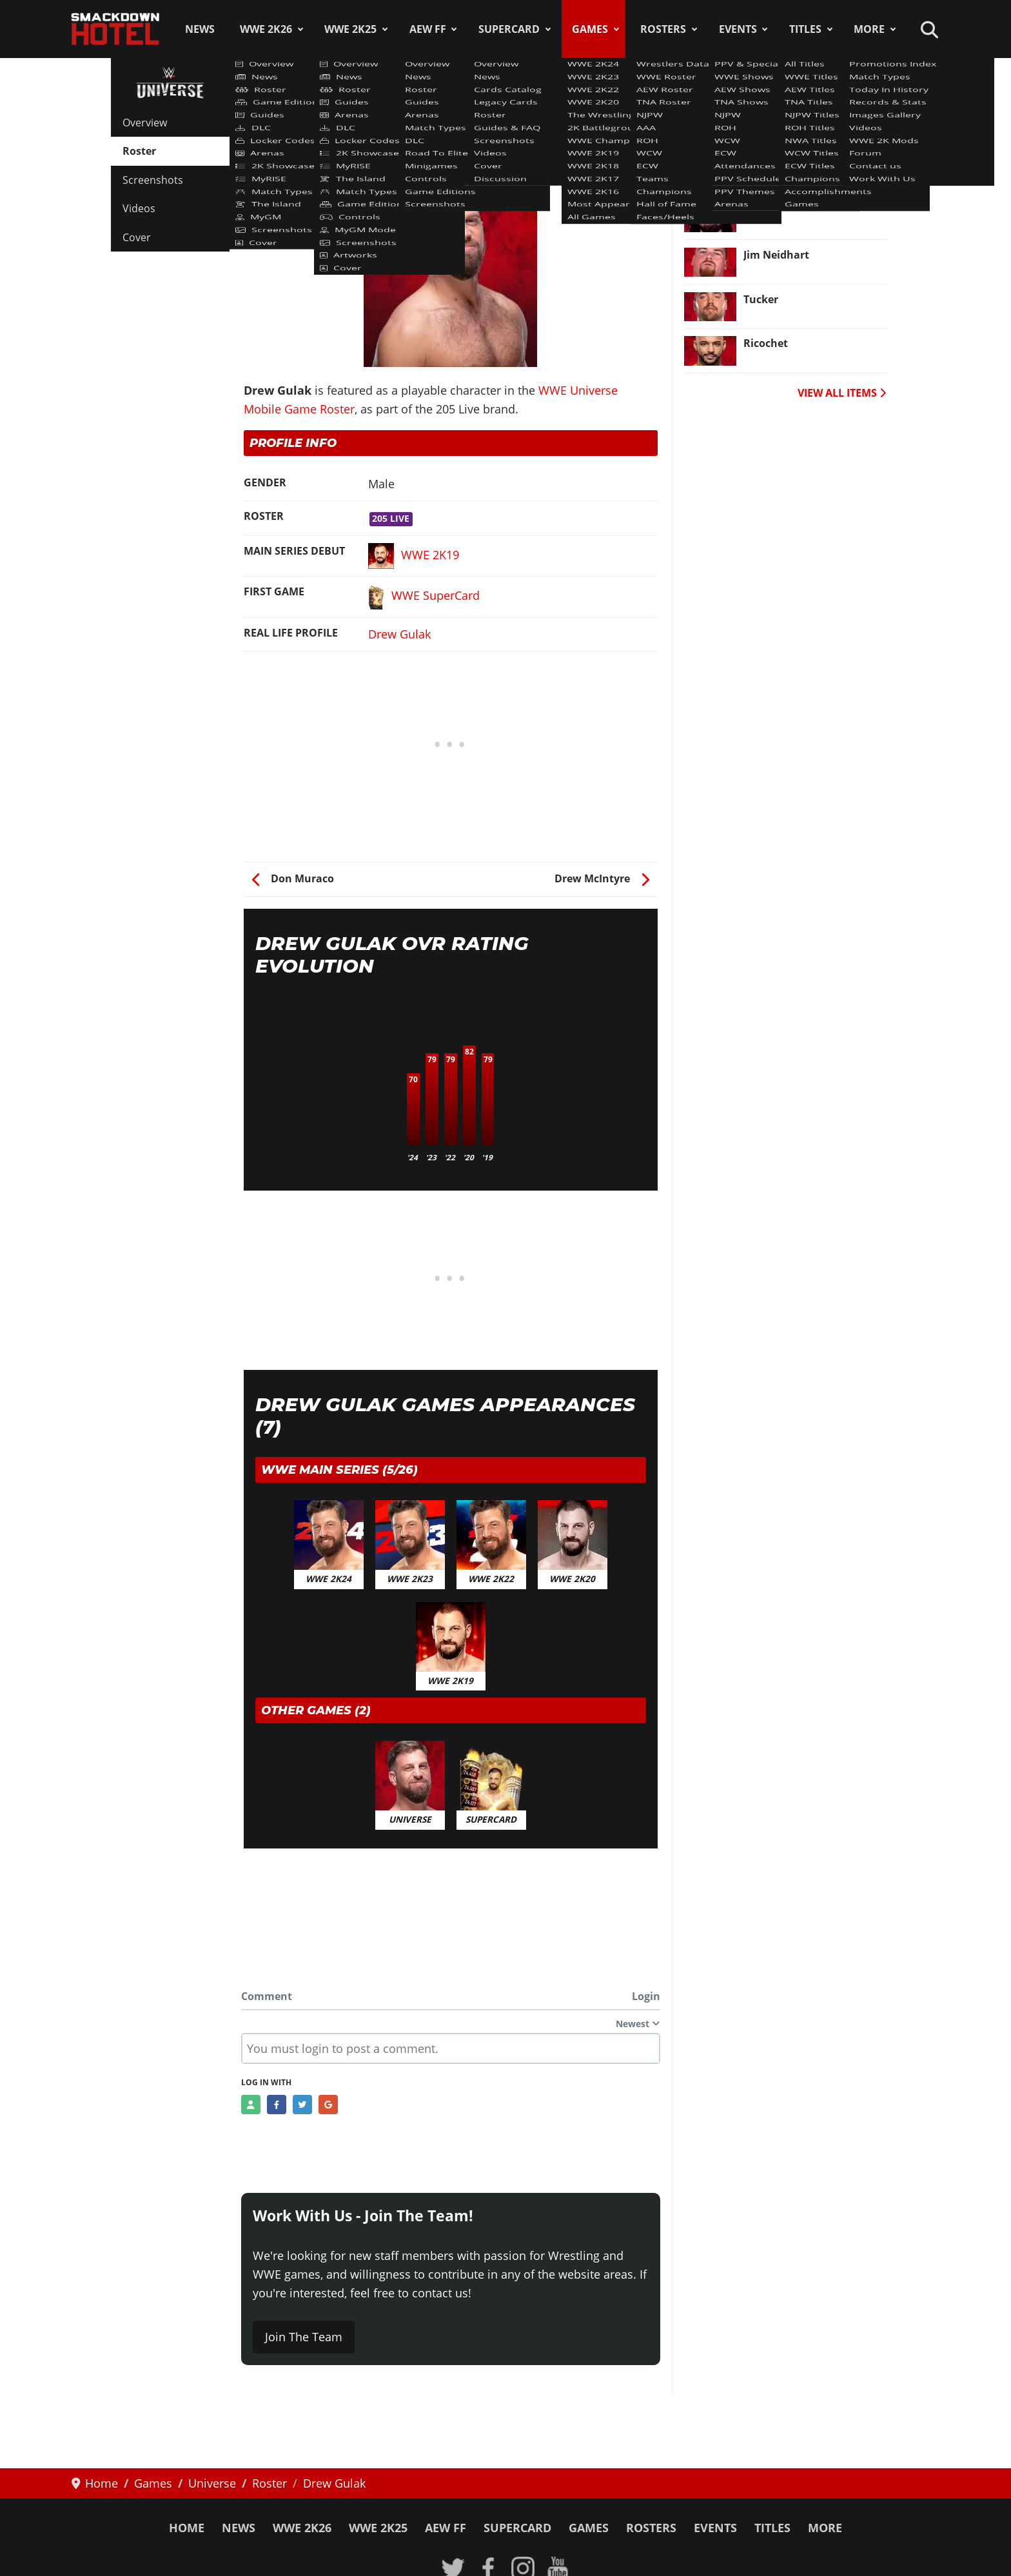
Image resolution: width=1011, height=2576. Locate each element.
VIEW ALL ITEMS (842, 393)
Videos (139, 208)
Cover (137, 237)
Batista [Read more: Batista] (762, 121)
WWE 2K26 (266, 29)
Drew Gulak (399, 634)
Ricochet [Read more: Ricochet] (765, 343)
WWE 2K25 (350, 29)
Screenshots (153, 180)
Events (738, 29)
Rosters (663, 29)
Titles (805, 29)
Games (590, 29)
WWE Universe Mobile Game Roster (341, 115)
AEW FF (427, 29)
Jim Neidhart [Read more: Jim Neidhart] (776, 255)
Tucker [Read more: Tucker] (760, 299)
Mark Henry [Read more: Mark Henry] (773, 166)
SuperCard (509, 29)
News (200, 29)
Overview (145, 122)
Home (186, 2527)
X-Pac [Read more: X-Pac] (757, 210)
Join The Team (303, 2336)
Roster (139, 151)
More (869, 29)
